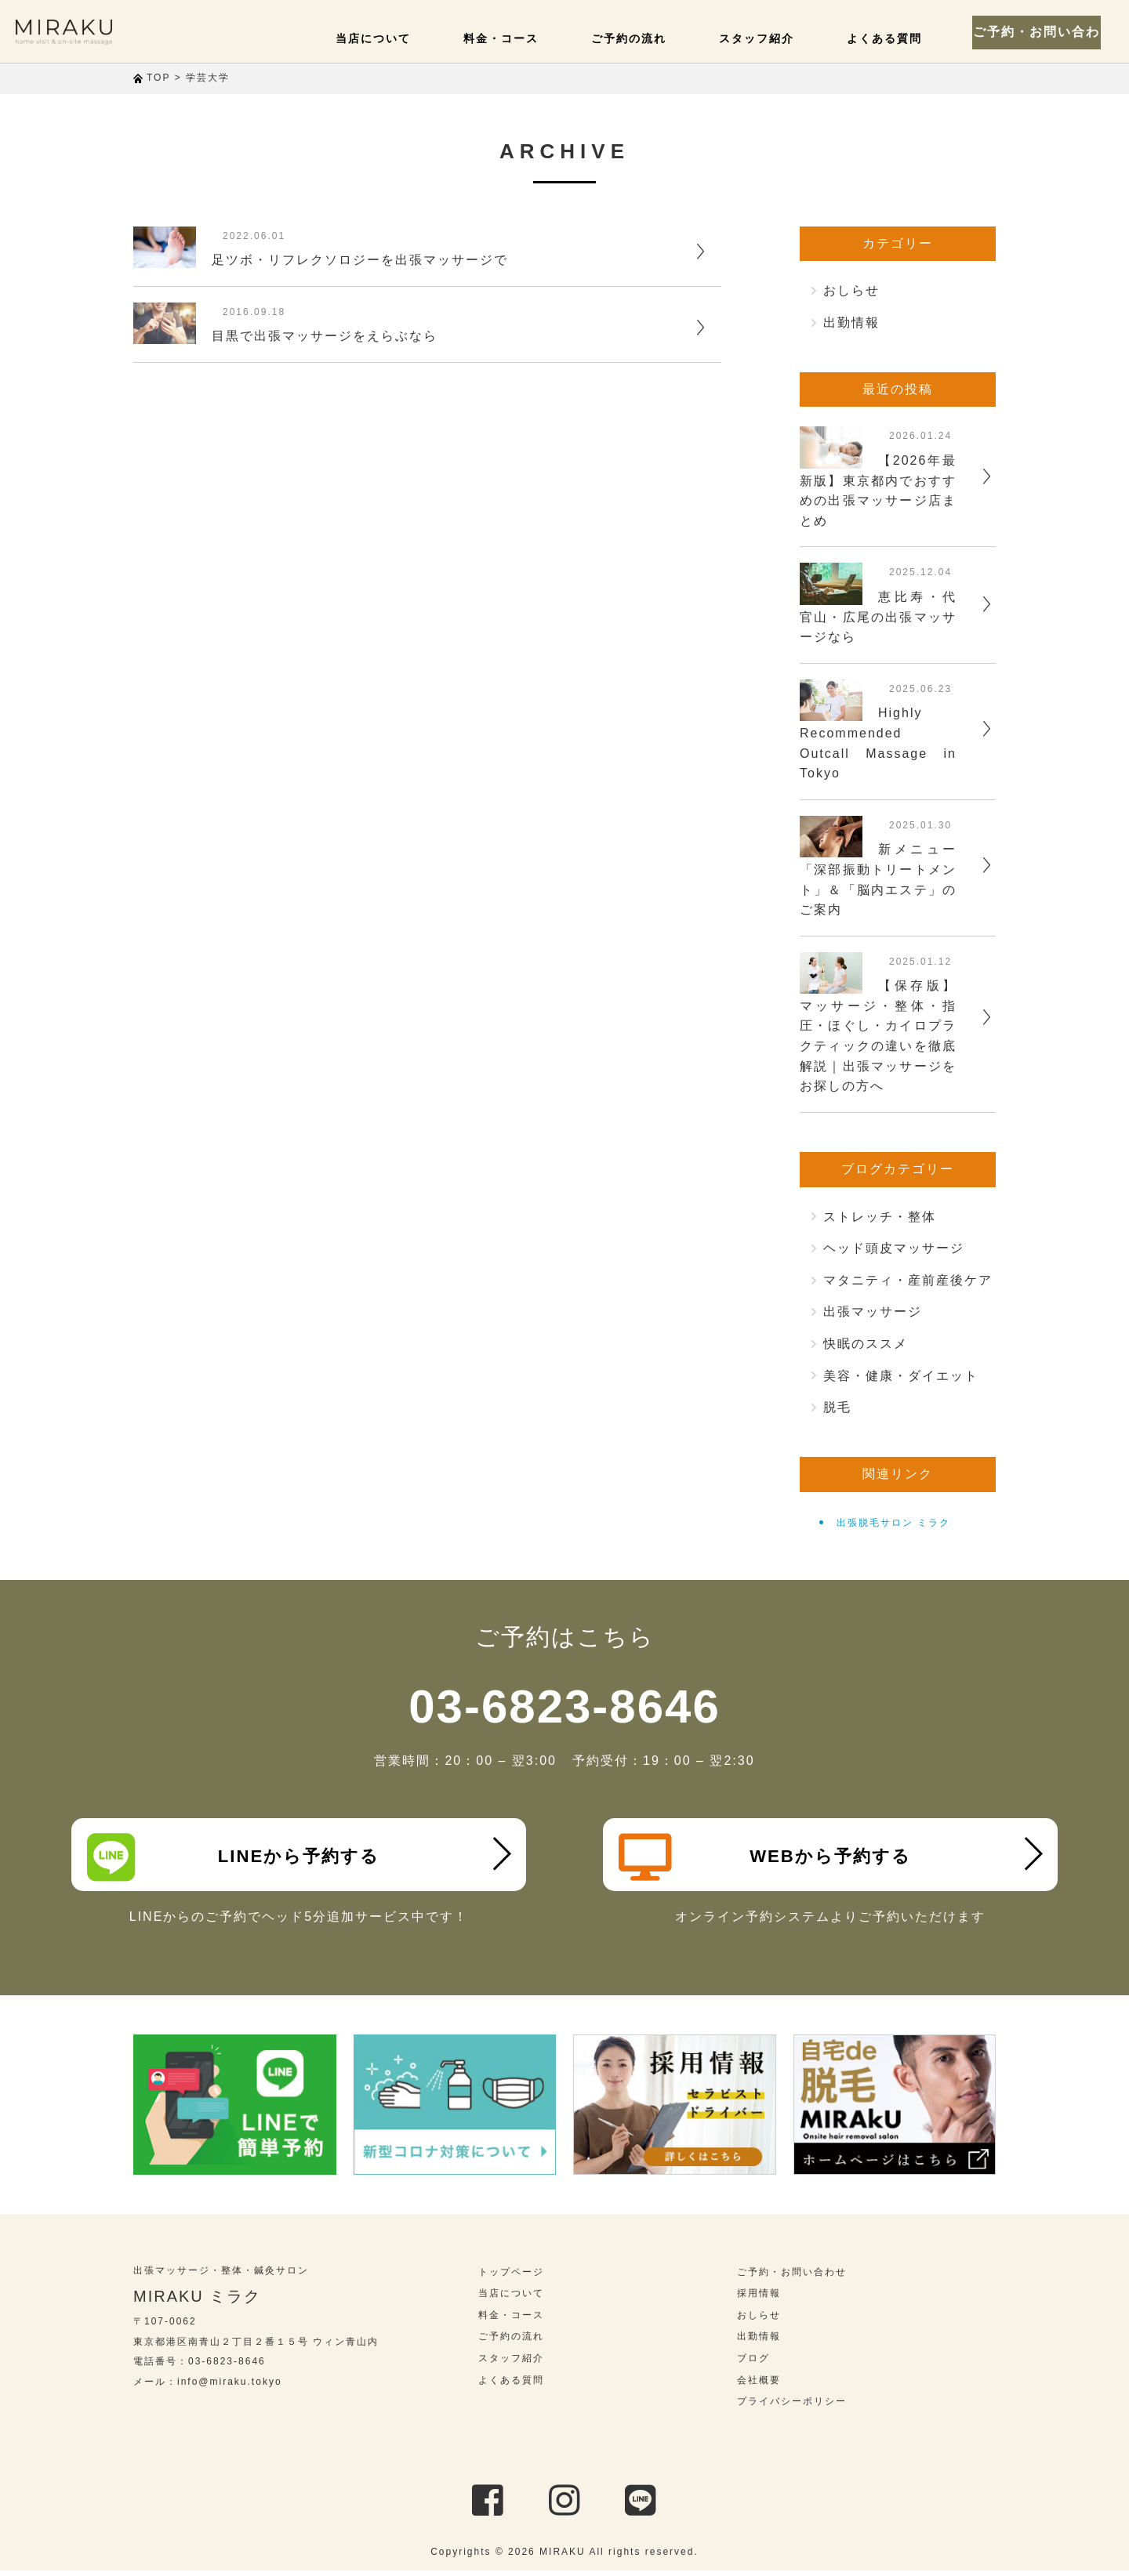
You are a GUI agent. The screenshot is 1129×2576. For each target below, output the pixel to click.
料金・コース (520, 37)
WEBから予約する (768, 1857)
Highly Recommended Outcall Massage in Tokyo (878, 743)
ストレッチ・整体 (879, 1216)
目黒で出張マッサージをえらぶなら (324, 335)
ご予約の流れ (643, 37)
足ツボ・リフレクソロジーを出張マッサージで (360, 259)
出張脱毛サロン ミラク (893, 1522)
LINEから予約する (236, 1857)
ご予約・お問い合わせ (1042, 31)
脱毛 (837, 1407)
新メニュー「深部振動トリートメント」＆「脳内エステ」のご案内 (878, 879)
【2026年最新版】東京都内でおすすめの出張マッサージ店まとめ (878, 490)
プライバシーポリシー (792, 2406)
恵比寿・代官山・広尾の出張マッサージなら (878, 616)
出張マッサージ (872, 1311)
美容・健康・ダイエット (900, 1375)
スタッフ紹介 (765, 37)
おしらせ (851, 290)
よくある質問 (887, 37)
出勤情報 (851, 322)
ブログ (753, 2363)
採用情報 (759, 2298)
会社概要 (759, 2385)
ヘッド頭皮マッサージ (893, 1248)
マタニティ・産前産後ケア (908, 1280)
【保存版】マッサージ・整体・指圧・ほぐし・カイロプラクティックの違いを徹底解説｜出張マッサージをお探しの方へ (878, 1035)
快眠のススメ (865, 1343)
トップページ (511, 2277)
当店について (398, 37)
